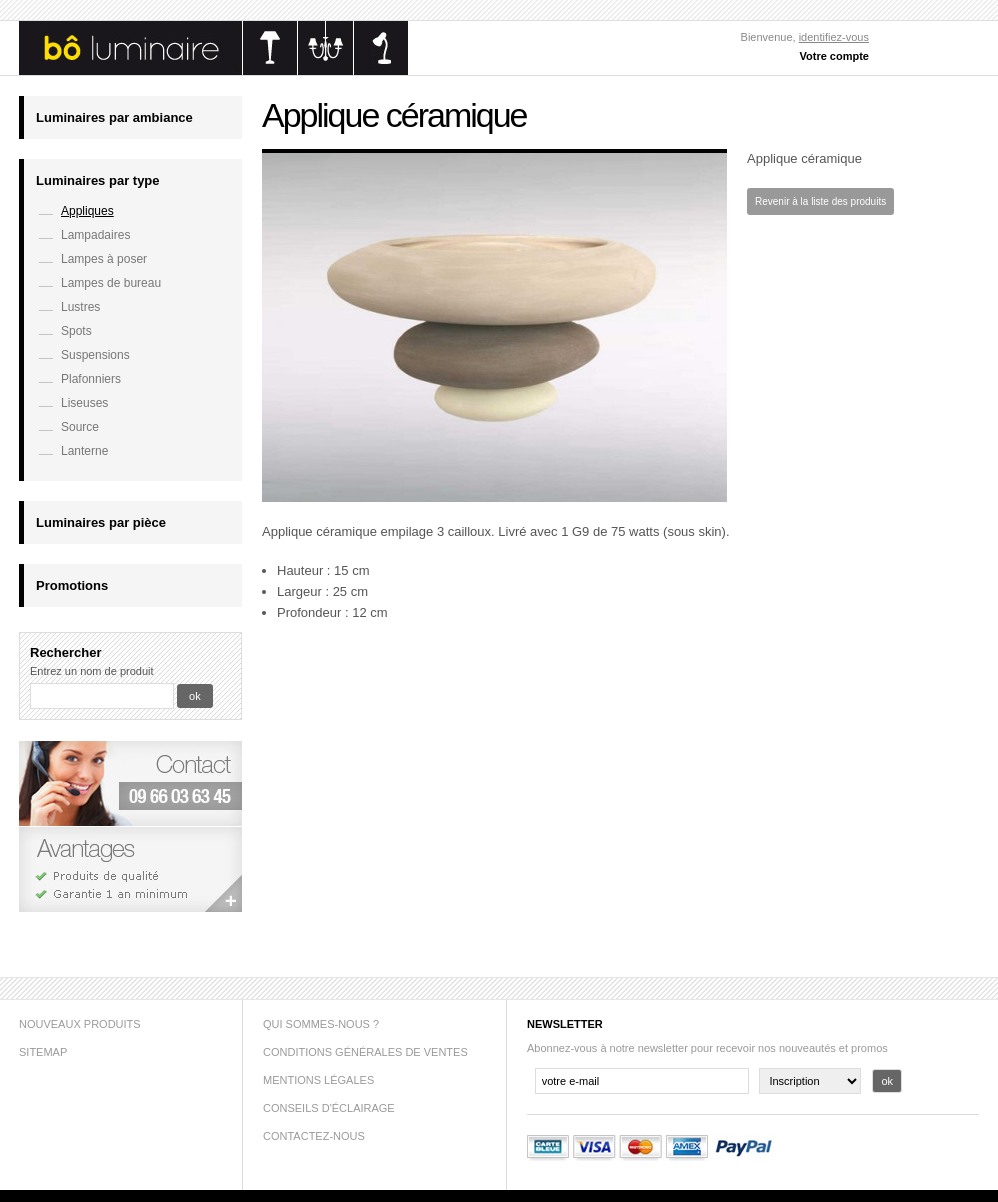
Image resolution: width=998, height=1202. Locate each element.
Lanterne (84, 451)
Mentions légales (318, 1080)
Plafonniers (91, 379)
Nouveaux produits (80, 1024)
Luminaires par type (98, 180)
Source (80, 427)
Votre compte (834, 56)
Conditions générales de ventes (365, 1052)
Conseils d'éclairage (329, 1108)
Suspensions (95, 355)
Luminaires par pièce (101, 522)
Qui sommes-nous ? (321, 1024)
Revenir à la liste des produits (820, 201)
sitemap (43, 1052)
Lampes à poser (104, 259)
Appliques (87, 211)
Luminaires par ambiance (114, 117)
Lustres (80, 307)
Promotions (72, 585)
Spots (76, 331)
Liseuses (84, 403)
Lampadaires (95, 235)
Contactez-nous (314, 1136)
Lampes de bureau (111, 283)
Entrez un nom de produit (92, 671)
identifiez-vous (834, 37)
